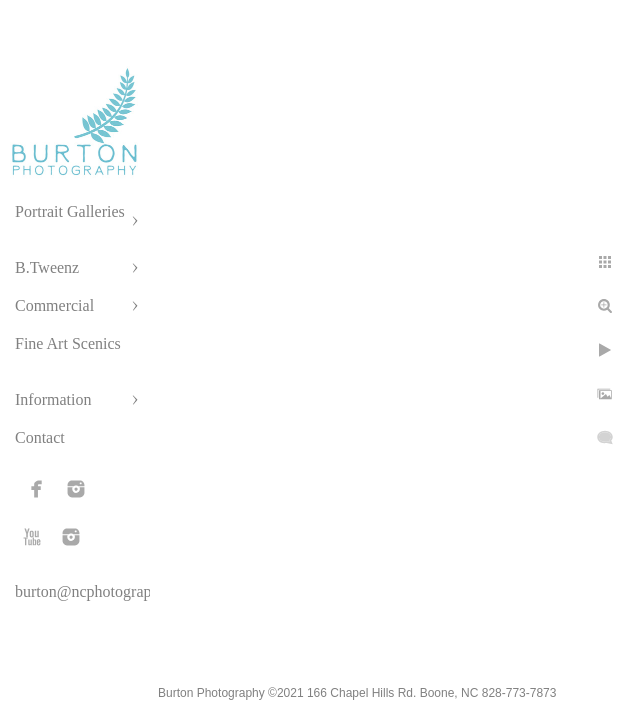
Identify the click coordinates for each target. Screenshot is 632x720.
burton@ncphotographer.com (109, 591)
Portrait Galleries (70, 211)
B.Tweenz (47, 267)
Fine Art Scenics (68, 343)
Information (53, 399)
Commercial (54, 305)
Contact (40, 437)
